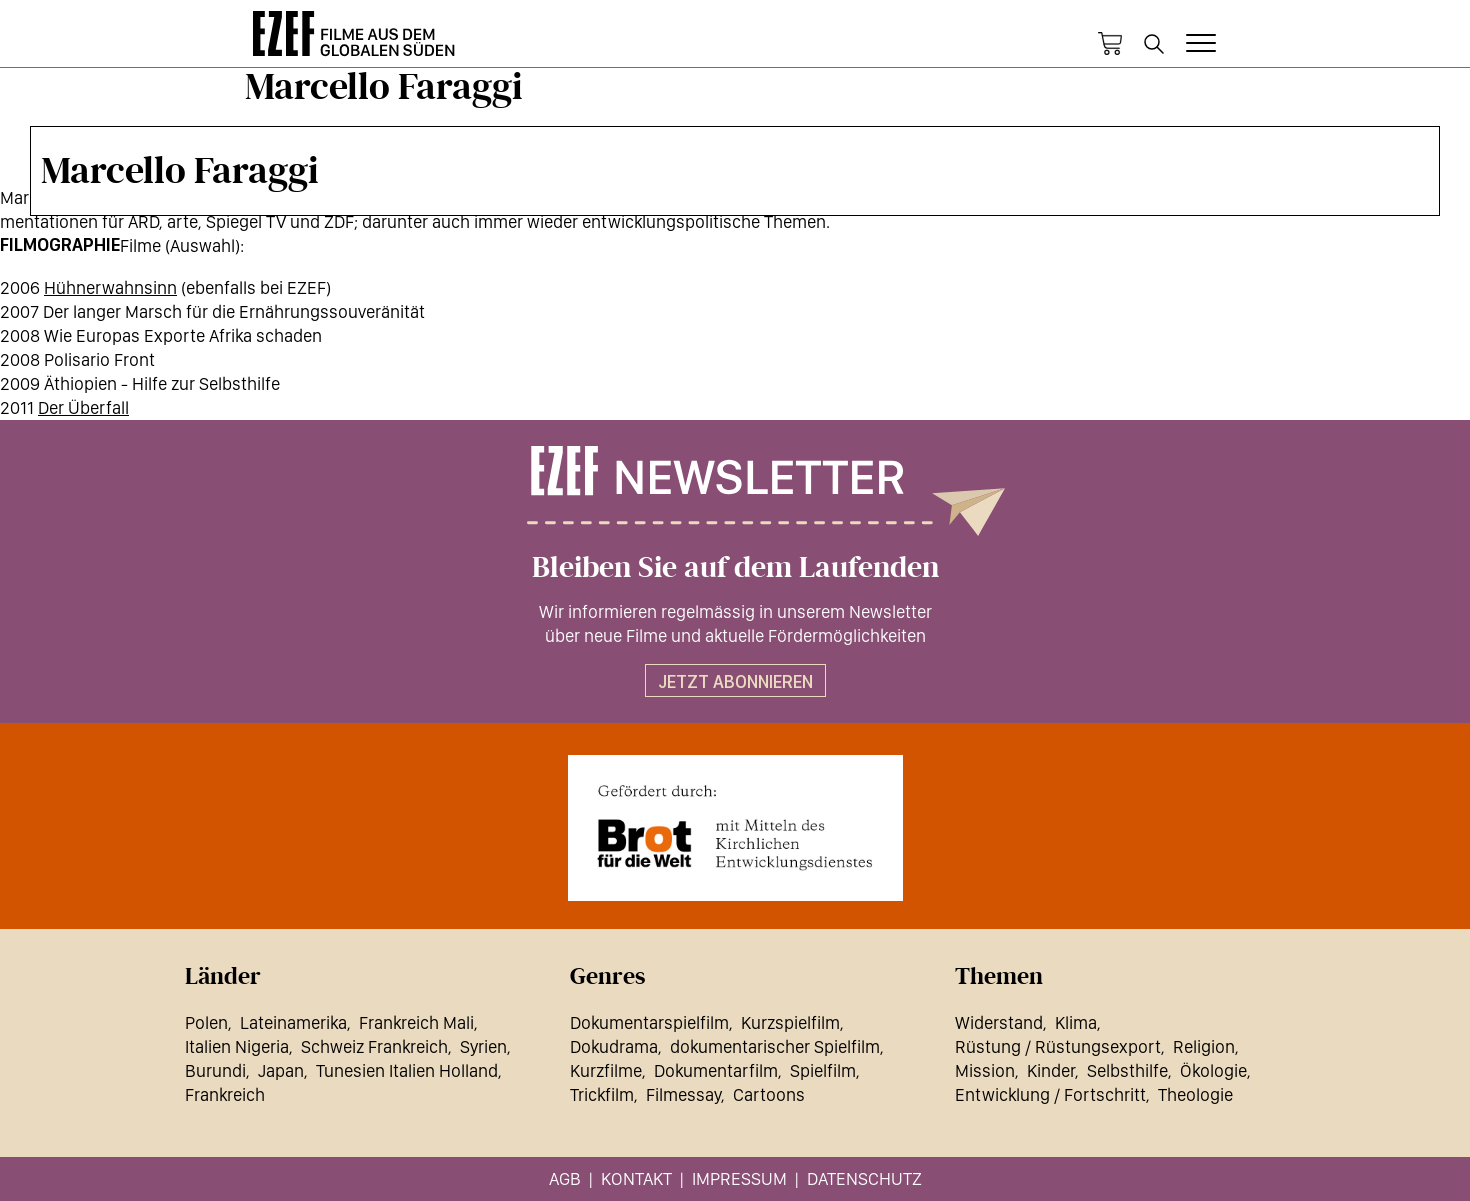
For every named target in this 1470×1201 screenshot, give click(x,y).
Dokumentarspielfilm (649, 1022)
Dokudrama (614, 1046)
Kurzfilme (606, 1070)
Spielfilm (823, 1070)
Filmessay (683, 1094)
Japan (281, 1070)
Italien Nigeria (237, 1046)
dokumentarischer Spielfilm (775, 1046)
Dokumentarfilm (716, 1070)
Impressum (739, 1178)
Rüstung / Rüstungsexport (1058, 1046)
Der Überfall (83, 407)
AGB (565, 1178)
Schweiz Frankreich (374, 1046)
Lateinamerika (293, 1022)
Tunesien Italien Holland (407, 1070)
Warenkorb (1110, 44)
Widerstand (999, 1022)
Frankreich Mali (416, 1022)
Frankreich (225, 1094)
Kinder (1051, 1070)
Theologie (1195, 1094)
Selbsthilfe (1127, 1070)
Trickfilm (602, 1094)
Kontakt (636, 1178)
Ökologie (1213, 1070)
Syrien (483, 1046)
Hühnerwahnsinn (110, 287)
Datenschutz (864, 1178)
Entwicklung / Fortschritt (1050, 1094)
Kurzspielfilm (790, 1022)
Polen (206, 1022)
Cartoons (769, 1094)
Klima (1076, 1022)
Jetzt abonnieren (735, 681)
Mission (985, 1070)
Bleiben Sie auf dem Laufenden (735, 568)
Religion (1204, 1046)
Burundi (215, 1070)
